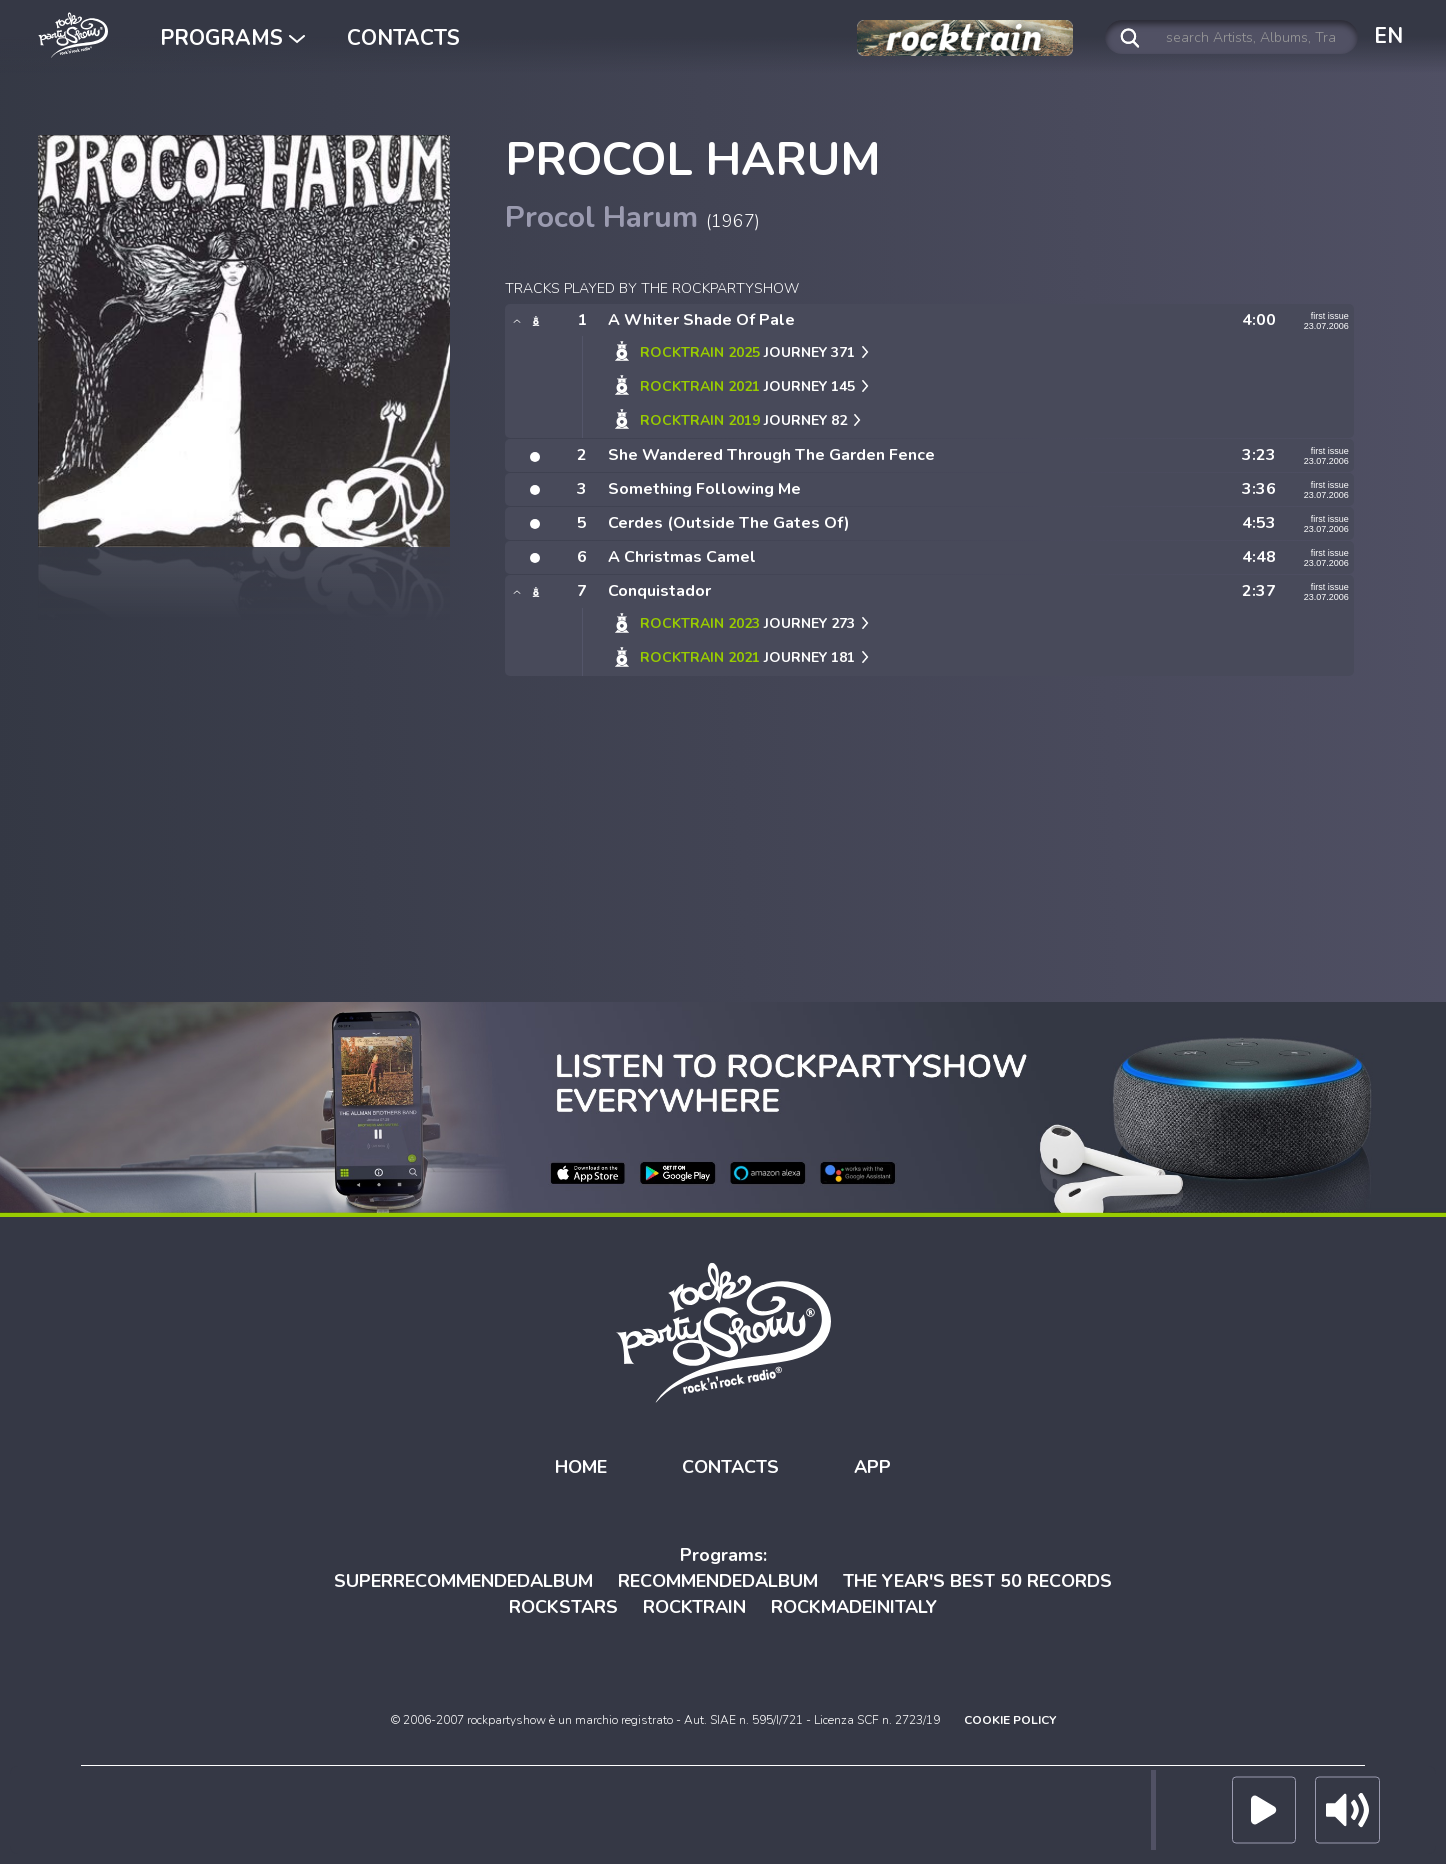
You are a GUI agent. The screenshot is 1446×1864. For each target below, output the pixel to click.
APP (872, 1467)
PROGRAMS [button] (232, 38)
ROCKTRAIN (694, 1607)
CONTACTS (403, 38)
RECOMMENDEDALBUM (718, 1581)
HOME (581, 1467)
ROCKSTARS (563, 1607)
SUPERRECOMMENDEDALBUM (463, 1581)
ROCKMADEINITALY (854, 1607)
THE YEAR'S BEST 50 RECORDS (977, 1581)
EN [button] (1388, 36)
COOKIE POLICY (1010, 1720)
